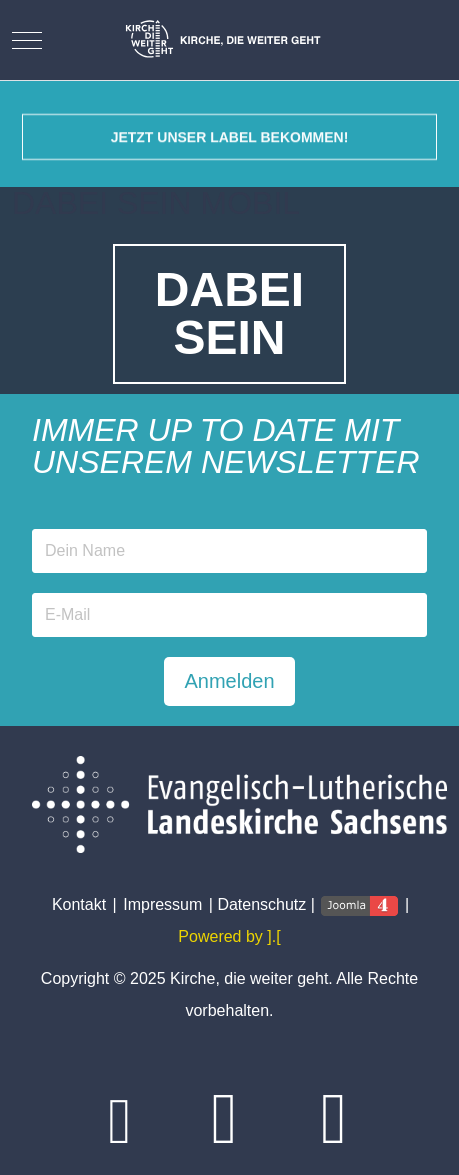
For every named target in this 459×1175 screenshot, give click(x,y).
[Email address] (229, 615)
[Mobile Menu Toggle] (27, 40)
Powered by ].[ (229, 936)
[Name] (229, 551)
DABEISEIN (229, 313)
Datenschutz (261, 904)
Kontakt (79, 904)
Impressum (162, 904)
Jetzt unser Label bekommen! (230, 146)
